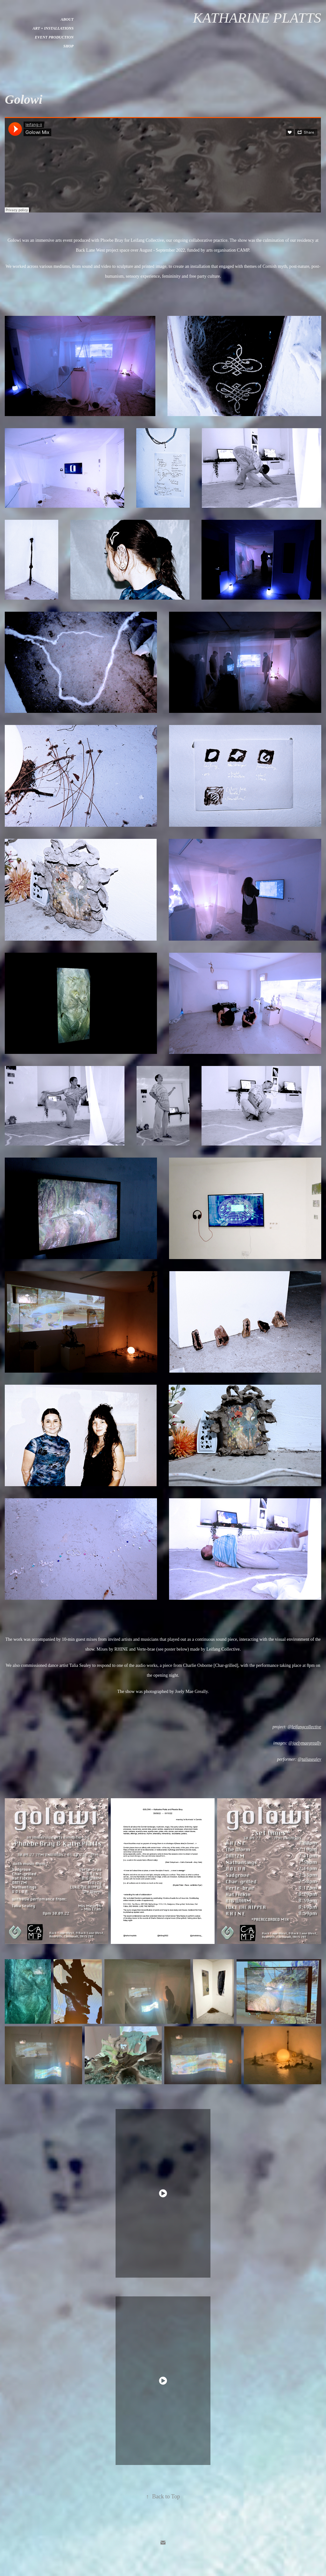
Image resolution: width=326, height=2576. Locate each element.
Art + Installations (53, 28)
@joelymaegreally (304, 1743)
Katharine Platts (257, 18)
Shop (68, 46)
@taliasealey (309, 1759)
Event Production (54, 37)
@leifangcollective (304, 1726)
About (67, 19)
